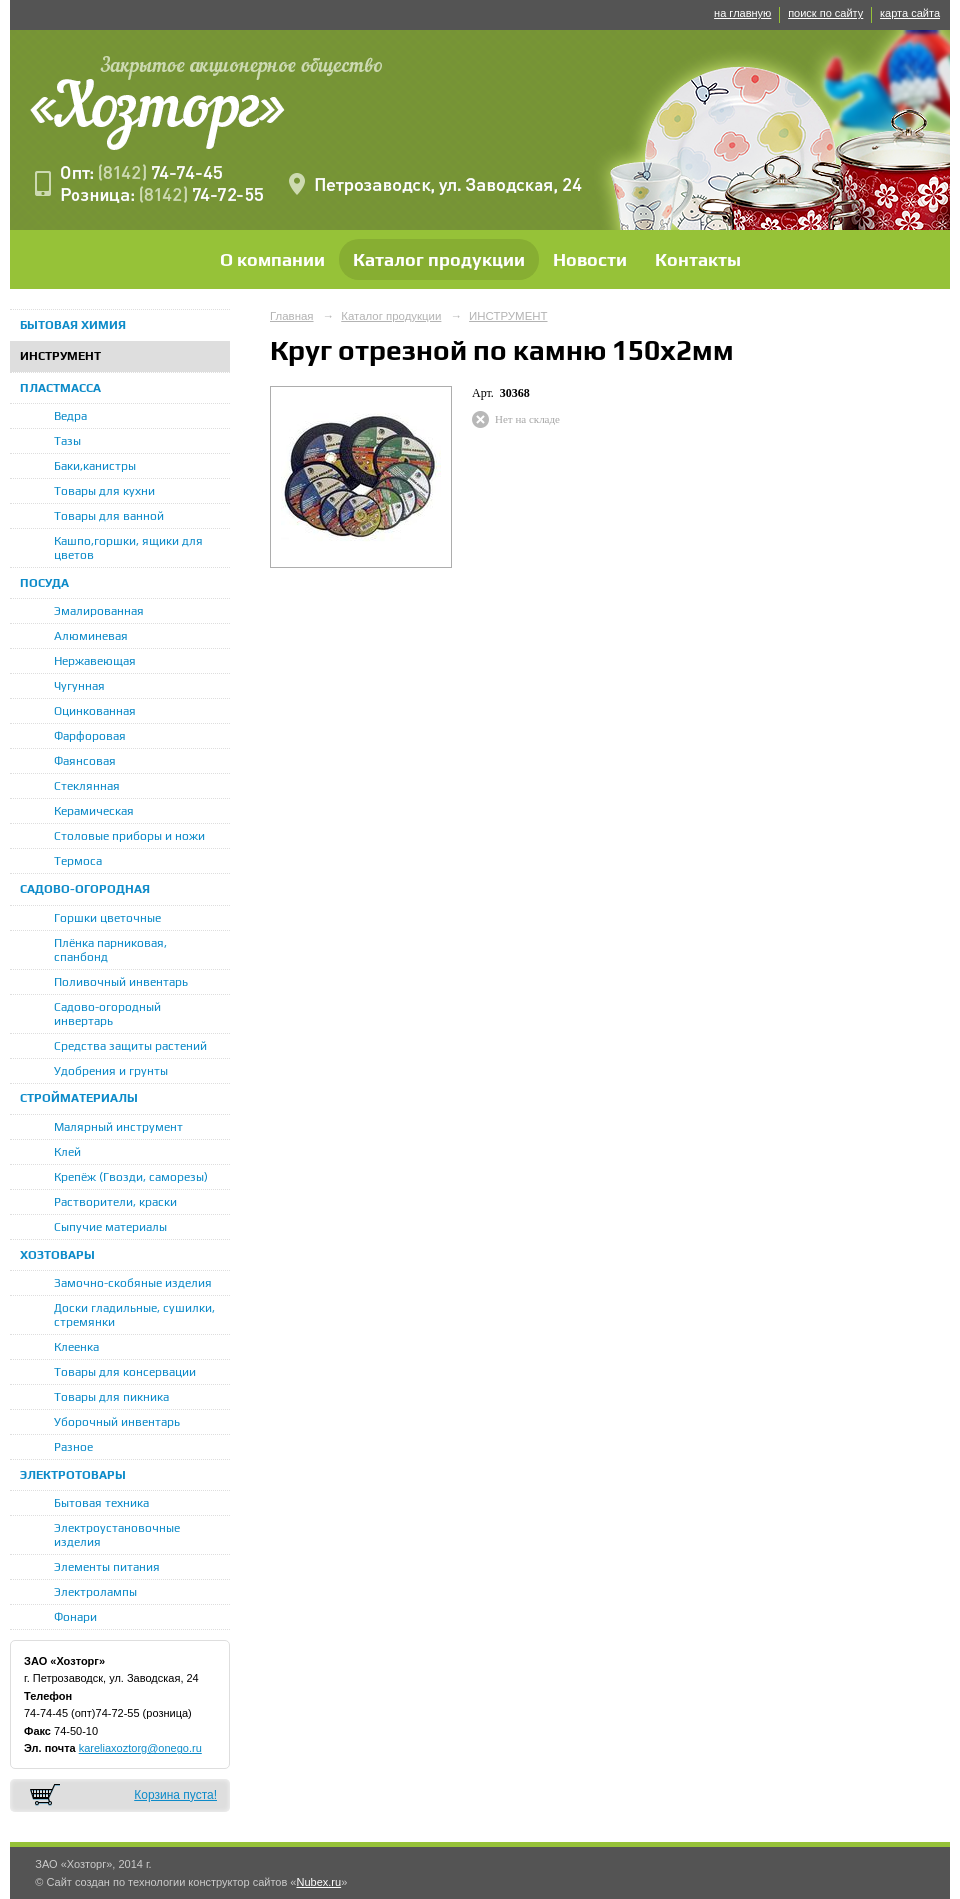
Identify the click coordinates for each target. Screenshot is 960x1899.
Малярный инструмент (118, 1127)
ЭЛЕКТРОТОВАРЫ (73, 1475)
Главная (292, 316)
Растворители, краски (115, 1202)
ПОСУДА (44, 583)
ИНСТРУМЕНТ (60, 356)
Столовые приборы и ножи (129, 836)
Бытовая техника (101, 1503)
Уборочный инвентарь (117, 1422)
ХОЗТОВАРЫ (57, 1255)
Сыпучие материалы (110, 1227)
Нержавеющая (95, 661)
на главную (742, 13)
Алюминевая (91, 636)
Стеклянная (87, 786)
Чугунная (79, 686)
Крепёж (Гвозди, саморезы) (131, 1177)
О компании (272, 259)
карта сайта (910, 13)
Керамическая (94, 811)
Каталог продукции (439, 259)
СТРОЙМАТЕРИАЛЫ (79, 1098)
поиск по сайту (825, 13)
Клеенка (76, 1347)
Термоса (78, 861)
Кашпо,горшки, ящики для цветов (128, 548)
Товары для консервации (125, 1372)
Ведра (70, 416)
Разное (73, 1447)
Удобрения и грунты (111, 1071)
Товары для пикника (111, 1397)
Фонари (75, 1617)
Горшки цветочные (107, 918)
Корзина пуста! (175, 1795)
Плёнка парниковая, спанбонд (110, 950)
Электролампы (95, 1592)
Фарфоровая (90, 736)
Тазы (67, 441)
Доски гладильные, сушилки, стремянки (134, 1315)
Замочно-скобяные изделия (133, 1283)
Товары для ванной (109, 516)
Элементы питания (107, 1567)
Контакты (698, 259)
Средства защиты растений (130, 1046)
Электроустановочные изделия (117, 1535)
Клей (67, 1152)
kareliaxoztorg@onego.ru (140, 1748)
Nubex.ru (318, 1882)
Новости (590, 259)
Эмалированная (99, 611)
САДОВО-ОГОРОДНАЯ (85, 889)
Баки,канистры (95, 466)
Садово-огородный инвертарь (107, 1014)
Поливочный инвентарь (121, 982)
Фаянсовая (85, 761)
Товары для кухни (104, 491)
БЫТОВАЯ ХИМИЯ (73, 325)
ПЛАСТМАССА (60, 388)
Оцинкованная (95, 711)
